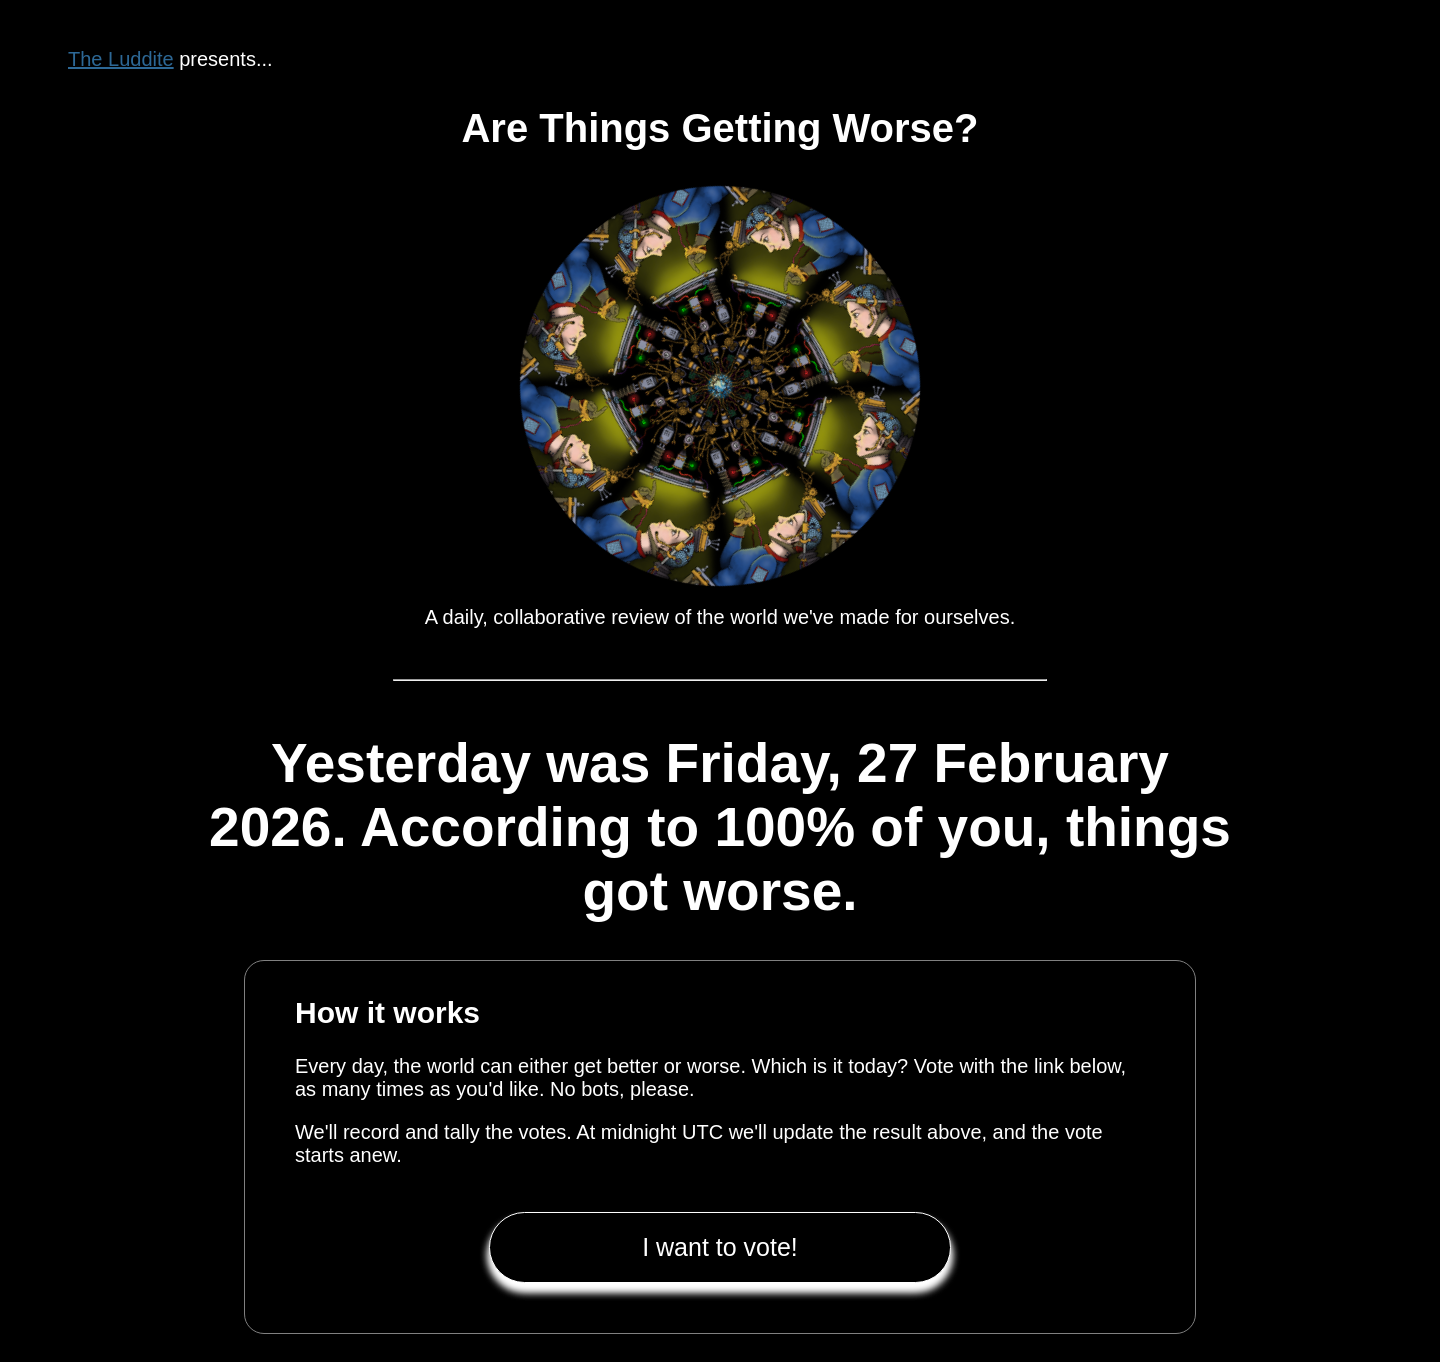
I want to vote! (720, 1247)
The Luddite (121, 59)
